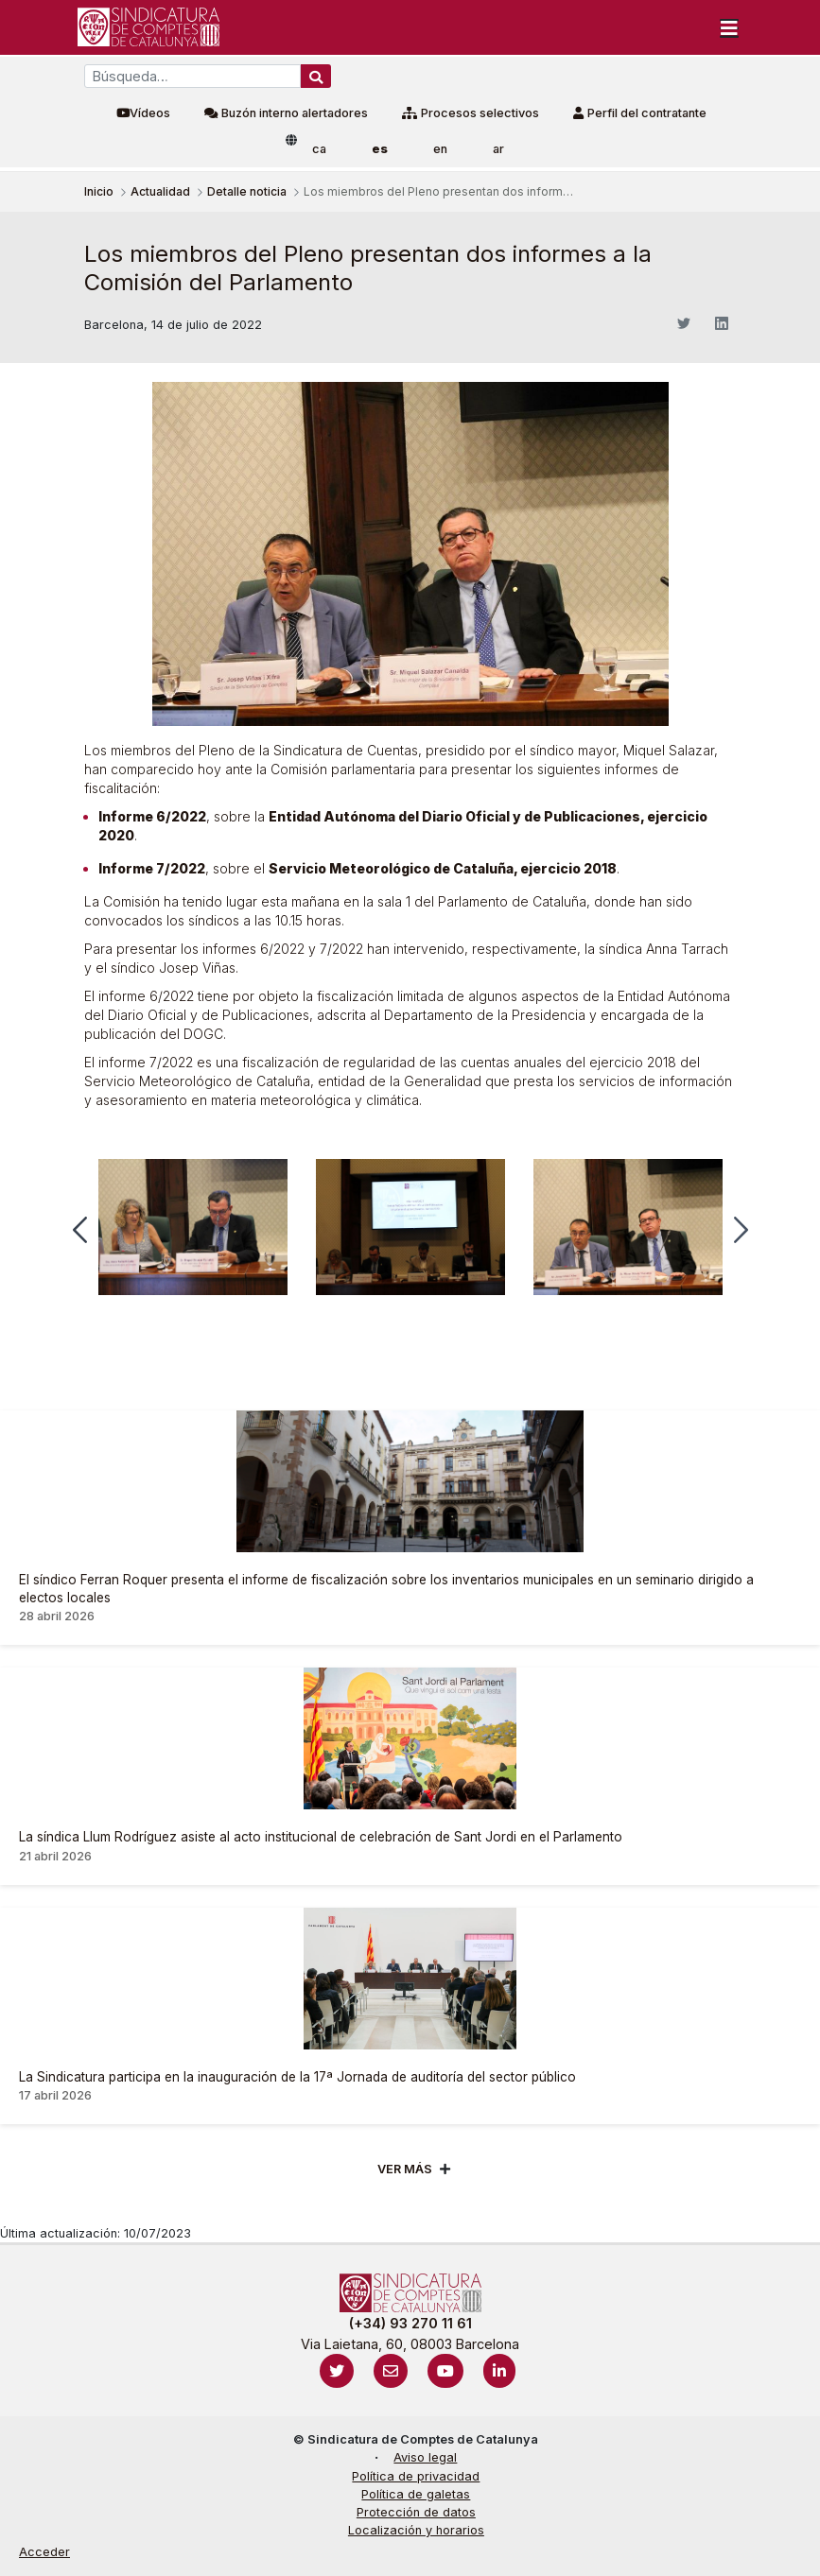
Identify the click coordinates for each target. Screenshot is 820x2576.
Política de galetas (415, 2494)
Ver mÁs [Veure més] (404, 2169)
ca (319, 149)
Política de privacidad (416, 2476)
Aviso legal (425, 2457)
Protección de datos (416, 2512)
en (440, 149)
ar (498, 149)
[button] (80, 1230)
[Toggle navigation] (729, 27)
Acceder (44, 2552)
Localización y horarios (416, 2530)
